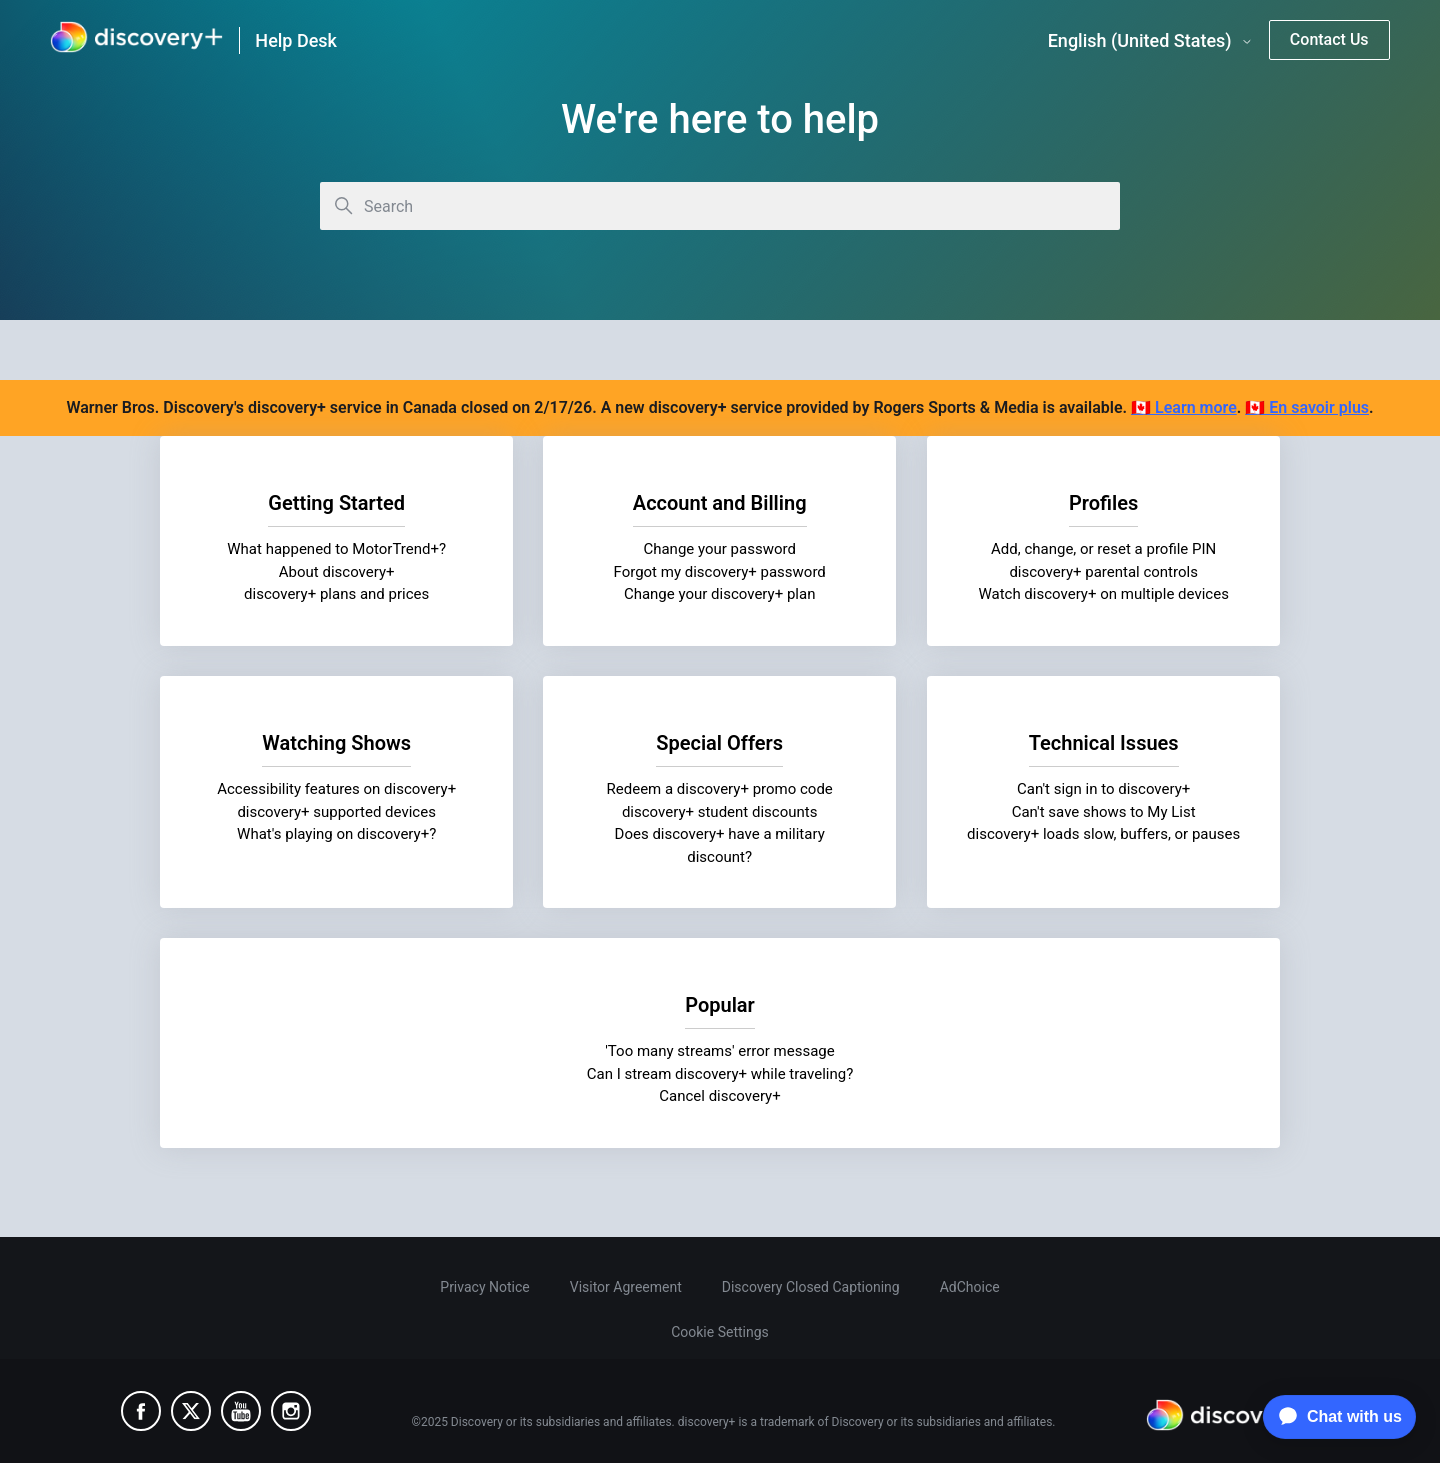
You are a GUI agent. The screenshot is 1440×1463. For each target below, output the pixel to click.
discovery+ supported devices (336, 811)
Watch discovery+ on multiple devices (1103, 594)
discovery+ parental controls (1103, 572)
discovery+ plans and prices (336, 594)
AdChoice (970, 1287)
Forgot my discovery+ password (720, 572)
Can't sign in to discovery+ (1103, 789)
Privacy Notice (484, 1287)
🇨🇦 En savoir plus (1307, 407)
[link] (136, 40)
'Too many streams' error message (720, 1051)
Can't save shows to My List (1103, 811)
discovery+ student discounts (720, 811)
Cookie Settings (720, 1332)
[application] (1334, 1417)
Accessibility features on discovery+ (336, 789)
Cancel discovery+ (719, 1096)
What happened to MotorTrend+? (336, 549)
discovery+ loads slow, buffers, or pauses (1103, 834)
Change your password (720, 549)
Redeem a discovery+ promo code (720, 789)
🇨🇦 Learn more (1184, 407)
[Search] (720, 206)
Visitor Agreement (626, 1287)
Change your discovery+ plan (720, 594)
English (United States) (1150, 41)
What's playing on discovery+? (336, 834)
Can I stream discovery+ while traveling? (720, 1073)
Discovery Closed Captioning (811, 1287)
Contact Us (1329, 39)
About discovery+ (337, 572)
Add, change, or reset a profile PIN (1103, 549)
